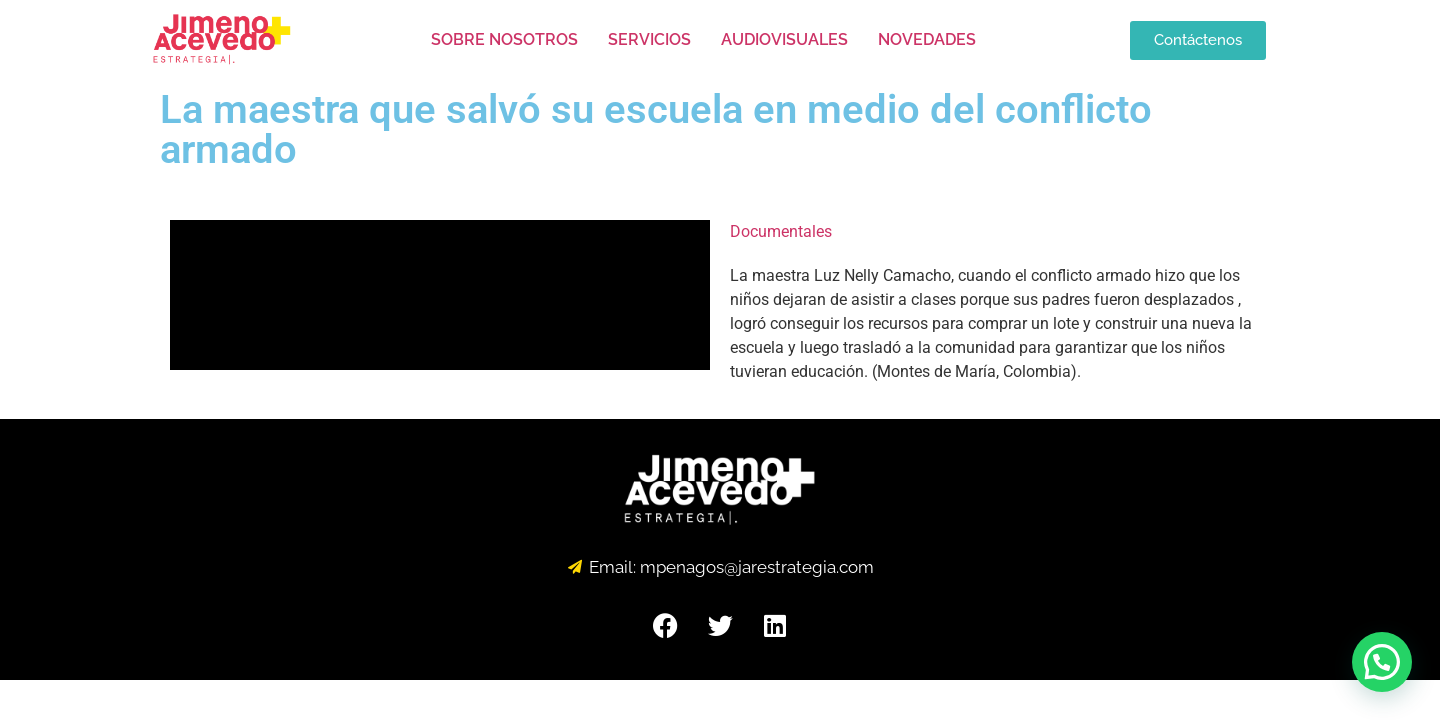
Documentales (781, 231)
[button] (1382, 662)
